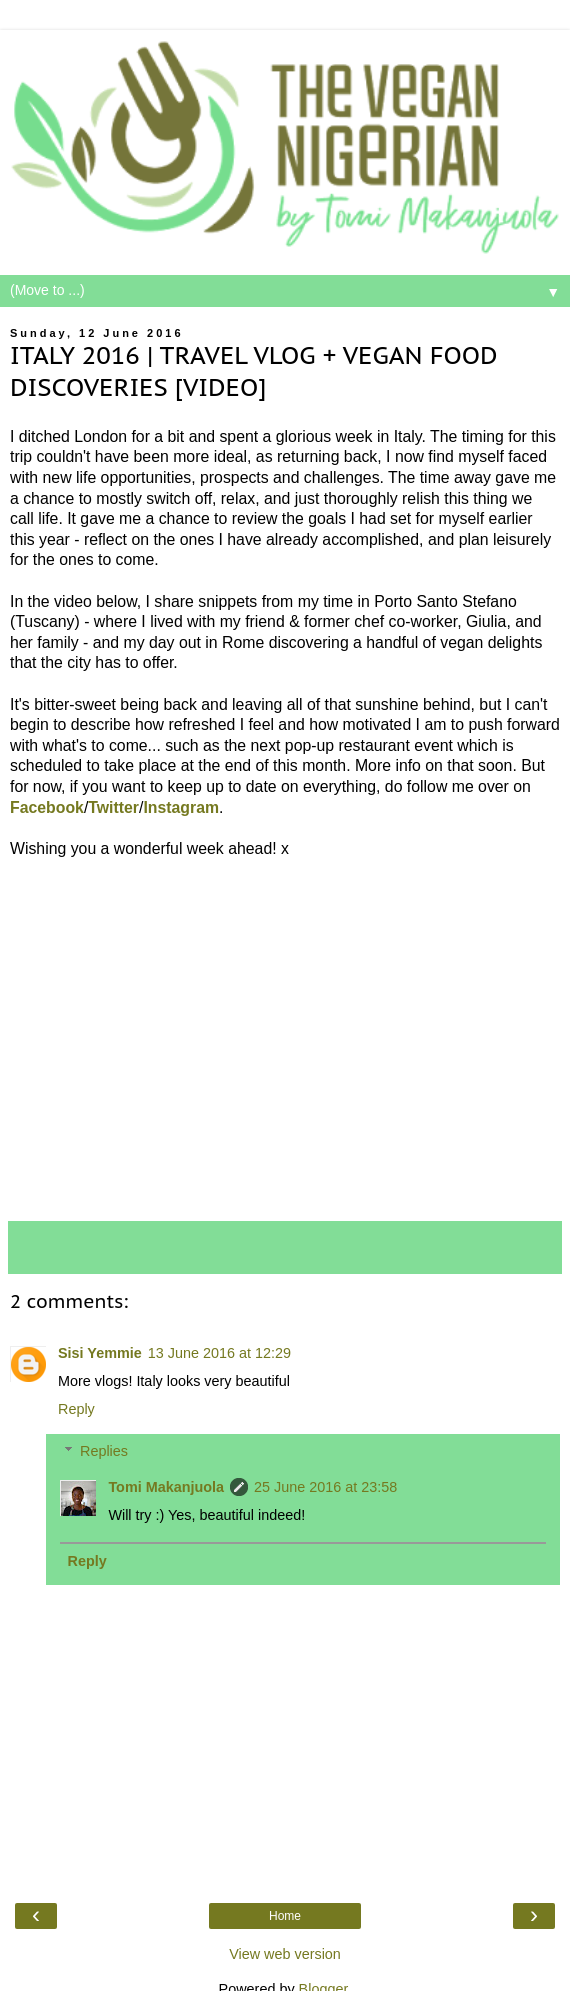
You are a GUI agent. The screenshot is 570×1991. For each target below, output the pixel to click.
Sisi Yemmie (100, 1353)
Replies (104, 1451)
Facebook (47, 807)
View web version (285, 1954)
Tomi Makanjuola (166, 1487)
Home (285, 1916)
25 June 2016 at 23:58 (325, 1487)
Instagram (181, 807)
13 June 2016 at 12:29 (219, 1353)
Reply (76, 1409)
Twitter (113, 807)
